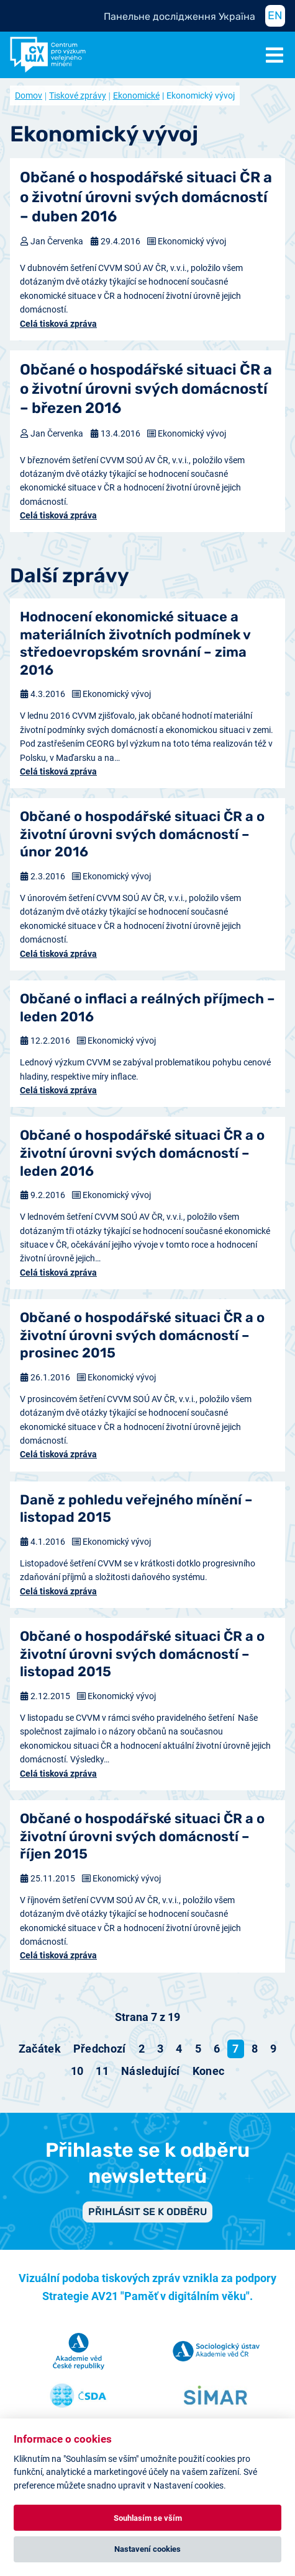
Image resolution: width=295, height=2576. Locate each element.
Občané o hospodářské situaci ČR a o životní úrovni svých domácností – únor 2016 (142, 834)
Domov (28, 95)
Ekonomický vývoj (192, 241)
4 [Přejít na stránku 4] (179, 2048)
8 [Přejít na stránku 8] (255, 2048)
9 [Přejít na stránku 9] (273, 2048)
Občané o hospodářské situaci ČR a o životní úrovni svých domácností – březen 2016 (146, 389)
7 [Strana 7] (235, 2048)
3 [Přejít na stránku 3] (160, 2048)
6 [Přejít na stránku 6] (217, 2048)
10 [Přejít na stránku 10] (77, 2070)
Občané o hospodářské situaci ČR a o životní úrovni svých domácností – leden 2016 (142, 1153)
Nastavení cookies (147, 2549)
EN (275, 15)
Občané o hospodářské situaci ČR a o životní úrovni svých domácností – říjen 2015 (142, 1836)
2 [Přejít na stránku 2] (141, 2048)
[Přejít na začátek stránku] (40, 2049)
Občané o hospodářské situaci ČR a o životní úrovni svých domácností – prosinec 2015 (142, 1335)
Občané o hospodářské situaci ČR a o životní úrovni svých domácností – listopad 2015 (142, 1654)
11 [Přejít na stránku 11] (102, 2070)
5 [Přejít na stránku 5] (198, 2048)
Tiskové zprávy (77, 95)
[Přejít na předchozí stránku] (99, 2049)
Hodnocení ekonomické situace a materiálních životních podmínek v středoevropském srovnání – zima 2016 (135, 643)
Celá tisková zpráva (58, 324)
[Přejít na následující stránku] (150, 2071)
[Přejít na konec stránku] (209, 2071)
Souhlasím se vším (148, 2518)
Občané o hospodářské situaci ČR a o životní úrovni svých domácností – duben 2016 (146, 196)
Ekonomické (136, 95)
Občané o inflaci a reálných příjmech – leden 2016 (147, 1007)
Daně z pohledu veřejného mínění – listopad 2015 (136, 1508)
